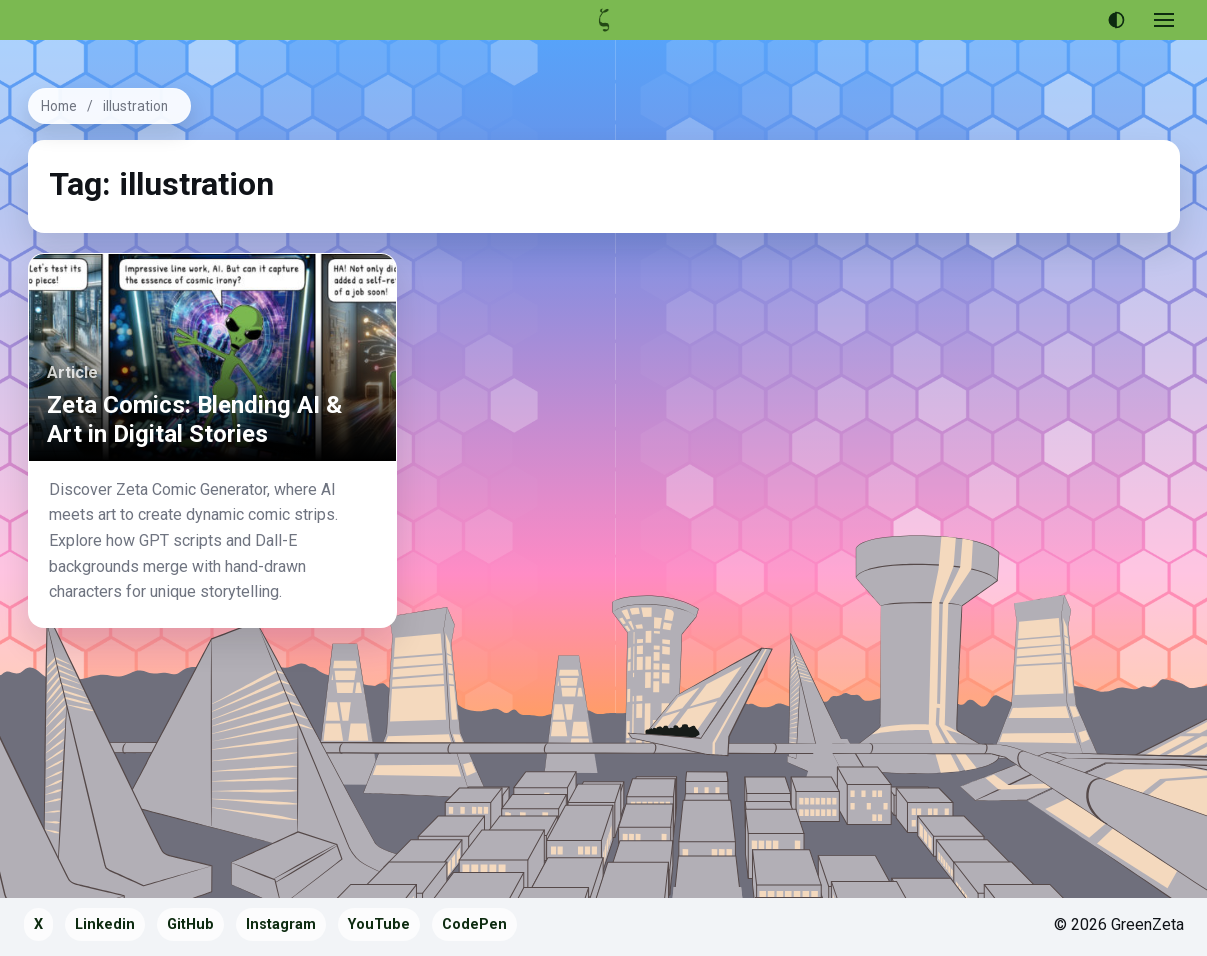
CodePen (474, 924)
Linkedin (105, 924)
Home (59, 106)
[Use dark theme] (1116, 20)
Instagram (281, 924)
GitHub (190, 924)
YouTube (379, 924)
